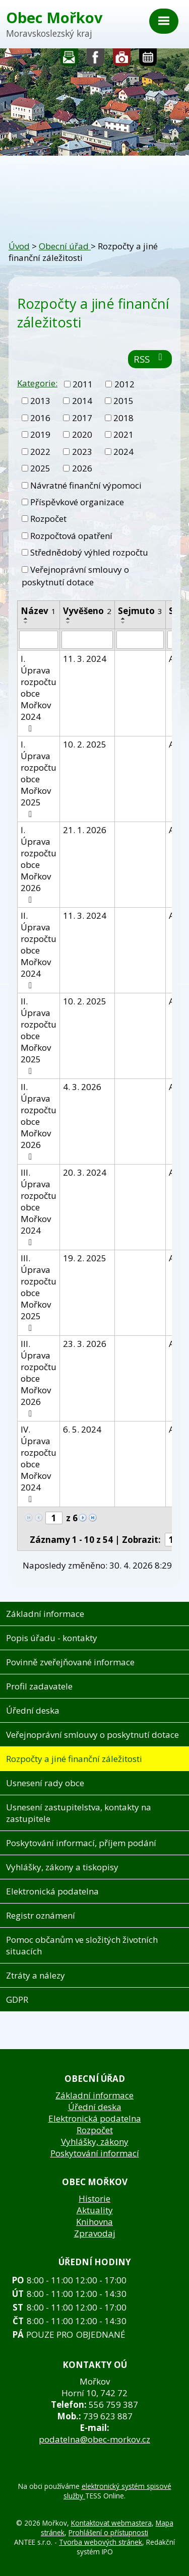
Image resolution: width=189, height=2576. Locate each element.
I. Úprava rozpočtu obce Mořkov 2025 (38, 778)
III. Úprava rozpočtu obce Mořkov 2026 (38, 1378)
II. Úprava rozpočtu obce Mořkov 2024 (38, 950)
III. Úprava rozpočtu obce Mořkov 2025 (38, 1292)
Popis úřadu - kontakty (51, 1638)
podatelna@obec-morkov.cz (94, 2439)
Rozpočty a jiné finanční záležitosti (74, 1759)
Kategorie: (37, 383)
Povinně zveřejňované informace (70, 1662)
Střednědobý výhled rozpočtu (89, 552)
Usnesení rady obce (45, 1783)
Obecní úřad (65, 246)
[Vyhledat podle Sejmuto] (140, 640)
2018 (123, 418)
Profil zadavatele (39, 1686)
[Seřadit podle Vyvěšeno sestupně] (68, 623)
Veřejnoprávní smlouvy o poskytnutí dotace (75, 576)
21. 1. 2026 (84, 830)
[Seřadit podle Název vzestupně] (26, 619)
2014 (82, 400)
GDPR (17, 1999)
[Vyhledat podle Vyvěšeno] (87, 640)
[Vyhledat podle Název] (38, 640)
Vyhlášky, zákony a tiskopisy (62, 1867)
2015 (123, 400)
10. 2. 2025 (84, 744)
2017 (82, 418)
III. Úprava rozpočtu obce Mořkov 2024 (38, 1207)
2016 (40, 418)
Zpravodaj (94, 2233)
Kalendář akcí (148, 59)
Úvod (19, 246)
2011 (83, 384)
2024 (123, 451)
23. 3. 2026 (84, 1343)
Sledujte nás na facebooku (95, 59)
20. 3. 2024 (84, 1172)
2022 (40, 451)
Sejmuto (140, 611)
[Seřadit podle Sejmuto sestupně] (123, 623)
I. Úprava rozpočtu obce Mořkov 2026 (38, 864)
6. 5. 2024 (82, 1429)
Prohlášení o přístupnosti (108, 2532)
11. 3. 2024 (84, 658)
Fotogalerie (122, 59)
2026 (82, 468)
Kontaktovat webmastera (111, 2523)
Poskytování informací (94, 2153)
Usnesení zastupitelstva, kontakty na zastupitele (78, 1812)
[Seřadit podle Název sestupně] (26, 623)
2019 (40, 434)
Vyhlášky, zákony (95, 2141)
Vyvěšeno (87, 611)
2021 (123, 434)
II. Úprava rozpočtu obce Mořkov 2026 (38, 1121)
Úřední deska (32, 1710)
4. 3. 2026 (82, 1087)
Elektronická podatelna (52, 1891)
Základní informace (45, 1613)
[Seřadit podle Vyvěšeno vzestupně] (68, 619)
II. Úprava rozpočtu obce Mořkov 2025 (38, 1035)
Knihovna (94, 2221)
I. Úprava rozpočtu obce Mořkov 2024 (38, 693)
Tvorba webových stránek (100, 2542)
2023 (82, 451)
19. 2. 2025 (84, 1258)
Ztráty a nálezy (35, 1975)
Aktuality (95, 2210)
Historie (94, 2198)
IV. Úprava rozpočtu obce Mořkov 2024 (38, 1463)
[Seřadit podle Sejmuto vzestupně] (123, 619)
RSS (150, 359)
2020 (82, 434)
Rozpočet (48, 518)
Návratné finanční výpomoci (86, 485)
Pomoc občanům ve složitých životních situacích (82, 1945)
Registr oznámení (40, 1915)
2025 (40, 468)
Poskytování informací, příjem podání (81, 1843)
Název (38, 611)
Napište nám (70, 59)
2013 (40, 400)
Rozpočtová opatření (71, 535)
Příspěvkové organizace (77, 502)
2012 (124, 384)
